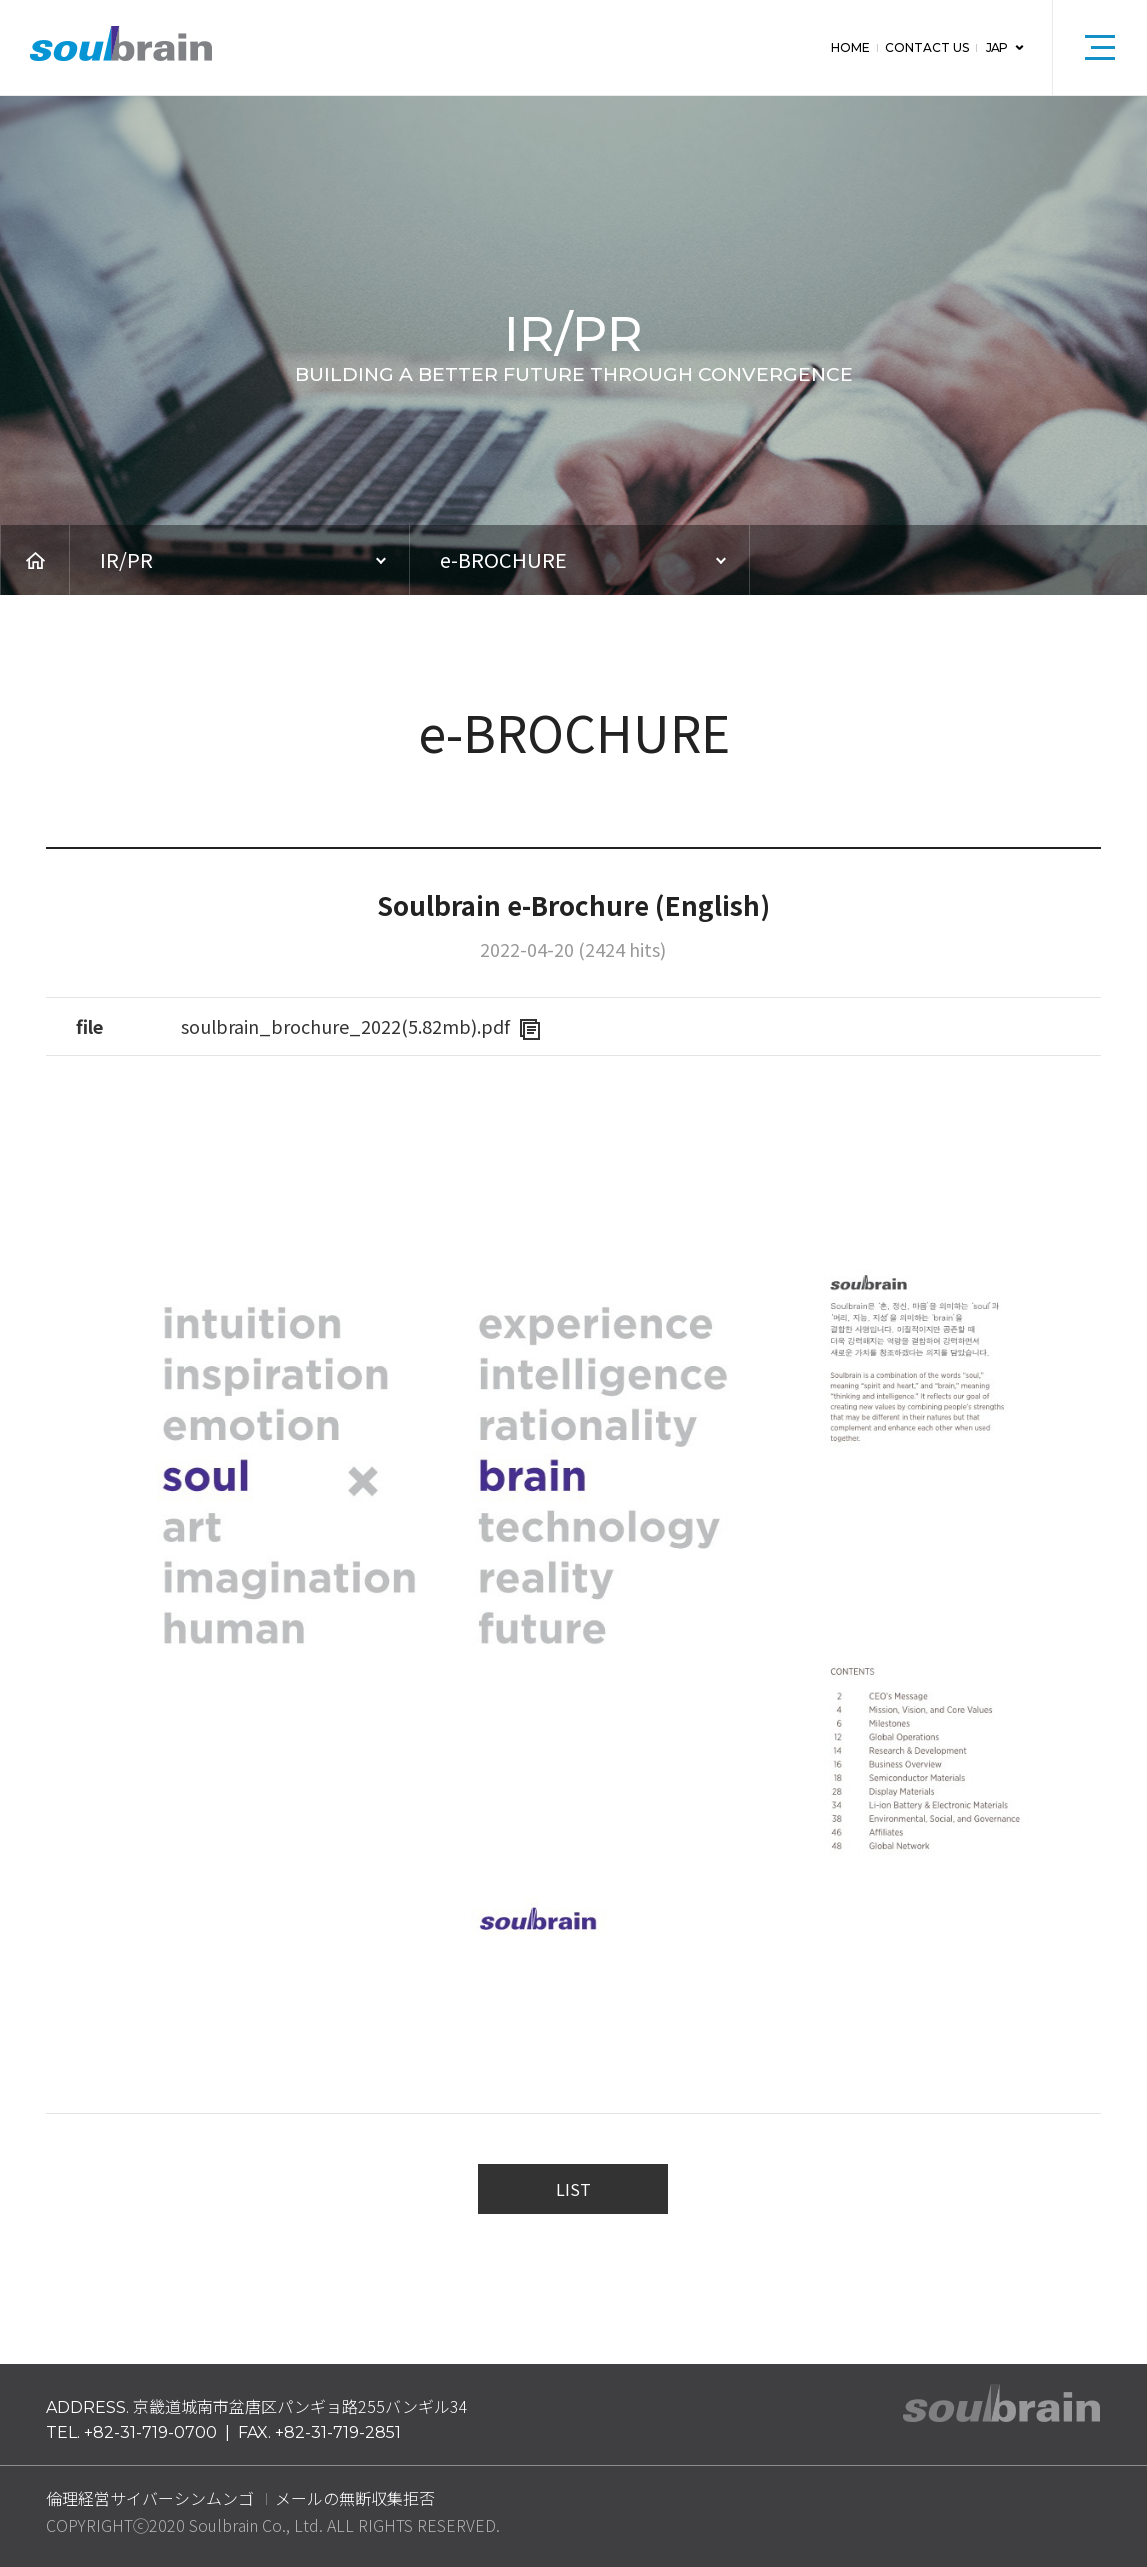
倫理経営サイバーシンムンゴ (150, 2498)
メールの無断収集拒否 (355, 2498)
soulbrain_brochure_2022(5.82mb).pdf (360, 1026)
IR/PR (126, 559)
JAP (995, 47)
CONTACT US (924, 47)
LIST (573, 2189)
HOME (847, 47)
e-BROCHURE (503, 559)
